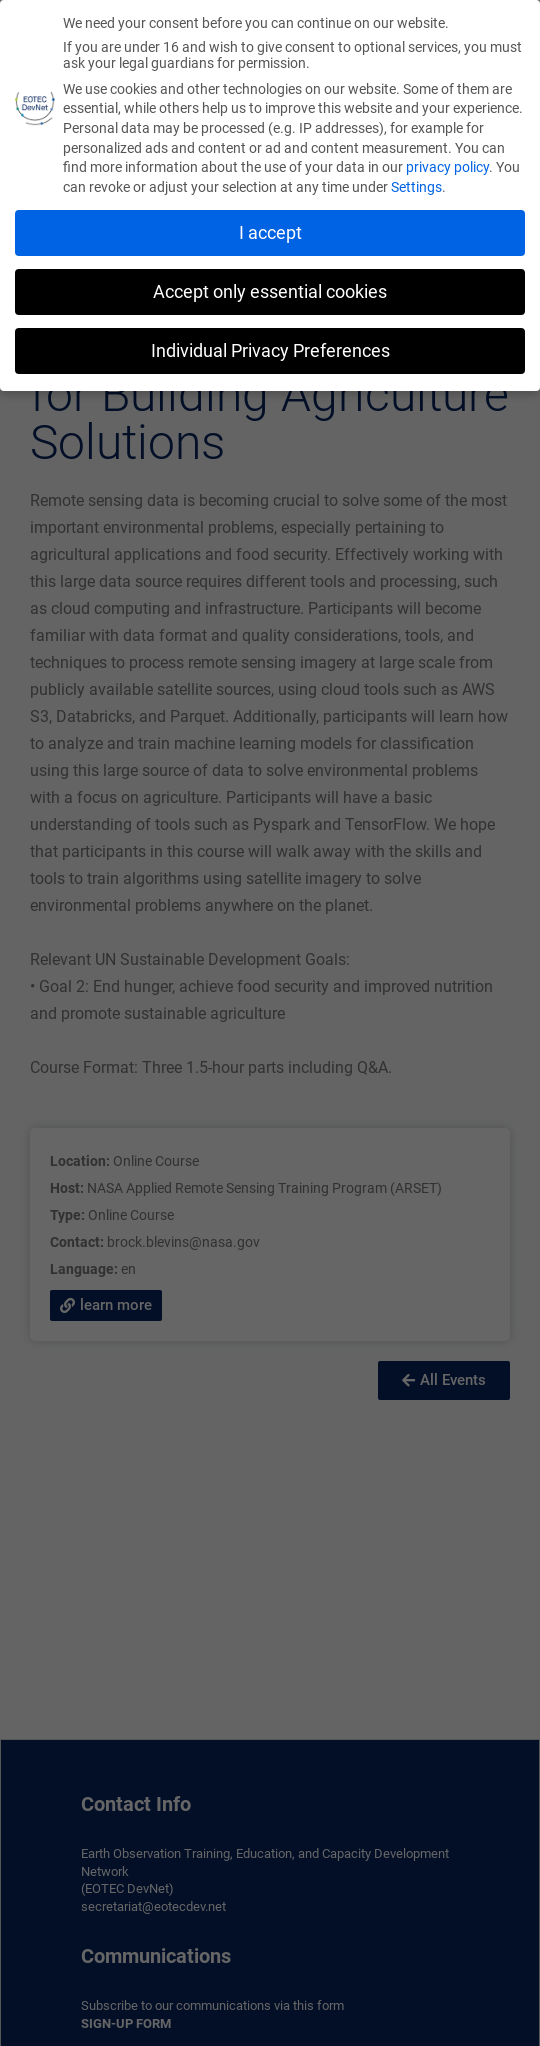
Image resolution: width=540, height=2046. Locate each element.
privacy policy (447, 167)
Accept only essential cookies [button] (270, 292)
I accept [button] (270, 233)
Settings (416, 187)
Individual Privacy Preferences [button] (270, 351)
